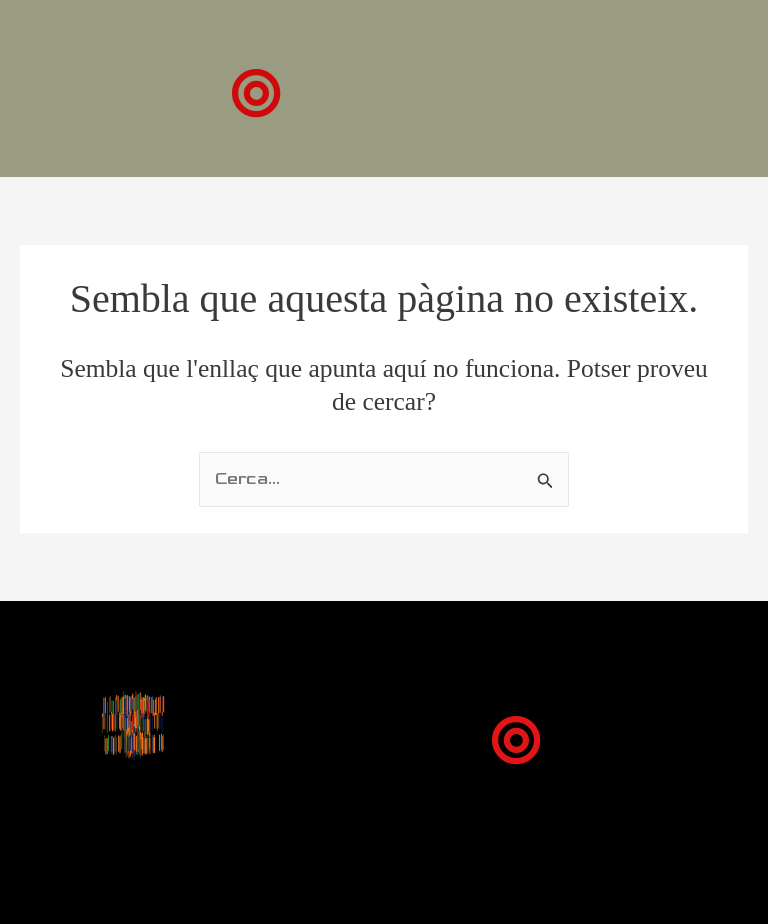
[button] (255, 93)
